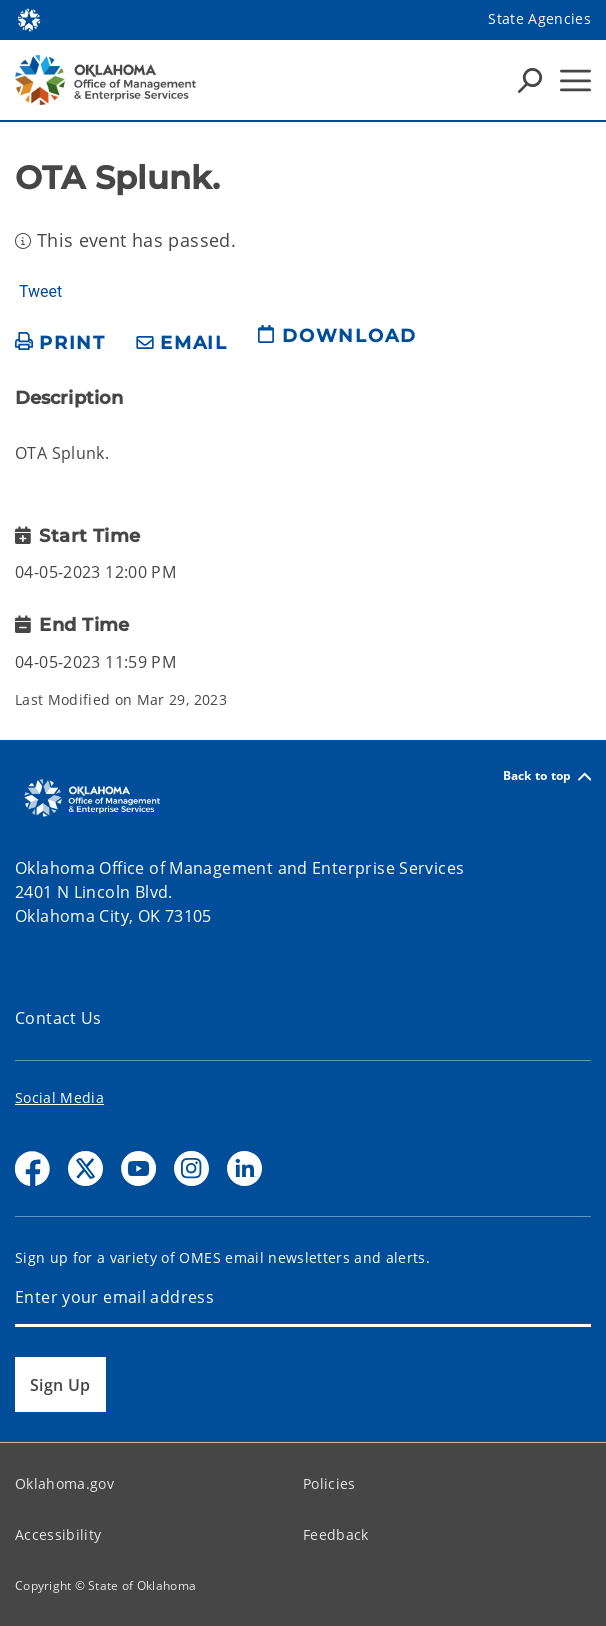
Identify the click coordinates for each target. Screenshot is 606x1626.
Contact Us (58, 1018)
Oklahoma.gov (64, 1483)
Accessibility (58, 1534)
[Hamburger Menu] (575, 80)
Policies (329, 1483)
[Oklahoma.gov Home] (29, 18)
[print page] (60, 343)
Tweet (40, 292)
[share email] (182, 343)
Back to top (547, 776)
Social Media (59, 1097)
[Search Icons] (530, 80)
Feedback (336, 1534)
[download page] (337, 344)
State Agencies (539, 18)
